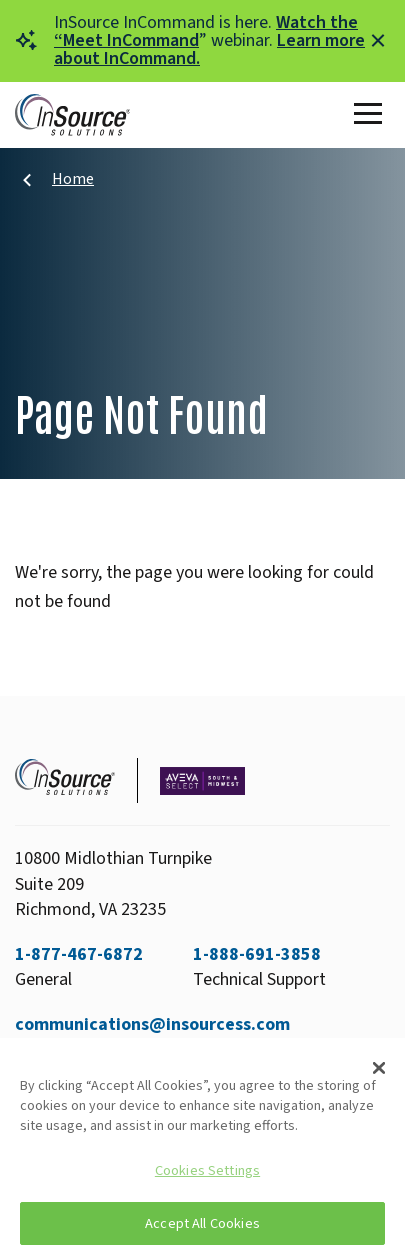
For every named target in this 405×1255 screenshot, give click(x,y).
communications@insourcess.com (152, 1024)
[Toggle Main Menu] (372, 115)
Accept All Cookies (202, 1223)
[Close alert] (378, 41)
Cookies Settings (207, 1170)
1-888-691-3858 (257, 954)
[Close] (379, 1068)
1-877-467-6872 (79, 954)
